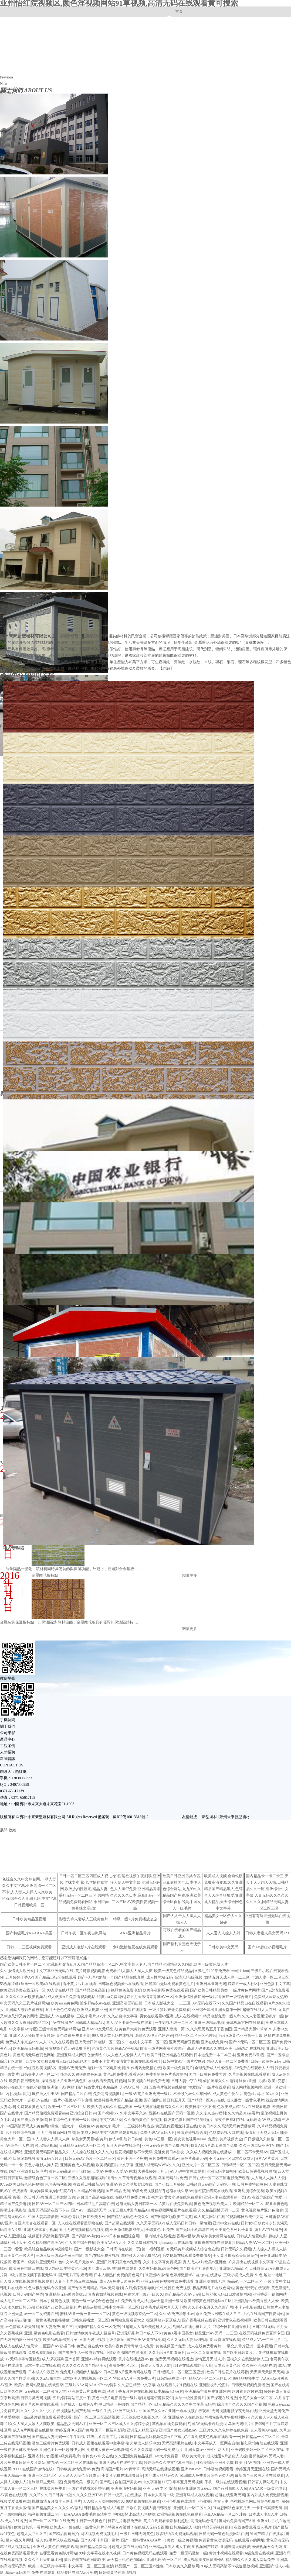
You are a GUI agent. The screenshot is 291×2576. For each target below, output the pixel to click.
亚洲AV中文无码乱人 (99, 2029)
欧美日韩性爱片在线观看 (227, 2372)
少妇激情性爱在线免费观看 (135, 1947)
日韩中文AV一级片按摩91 (184, 2061)
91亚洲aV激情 (156, 2275)
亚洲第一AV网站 (61, 2087)
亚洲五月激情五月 (60, 2197)
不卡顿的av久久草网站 (192, 2094)
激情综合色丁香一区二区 (45, 2178)
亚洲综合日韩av (83, 2113)
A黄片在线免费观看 (175, 2204)
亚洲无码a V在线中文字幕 (120, 2463)
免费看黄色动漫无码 (216, 2540)
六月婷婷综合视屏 (20, 2133)
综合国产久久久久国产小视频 (241, 2404)
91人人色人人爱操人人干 (124, 2055)
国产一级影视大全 (89, 2249)
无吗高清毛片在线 (177, 2443)
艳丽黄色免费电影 (126, 1990)
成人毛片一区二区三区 (19, 2301)
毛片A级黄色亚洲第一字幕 (240, 2036)
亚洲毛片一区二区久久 (192, 2508)
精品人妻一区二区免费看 (228, 2061)
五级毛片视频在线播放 (168, 2087)
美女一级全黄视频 (182, 2540)
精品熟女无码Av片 (71, 2424)
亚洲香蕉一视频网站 (270, 2294)
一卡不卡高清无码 (267, 2508)
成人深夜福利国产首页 (61, 2359)
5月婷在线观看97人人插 (192, 2366)
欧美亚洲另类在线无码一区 (22, 1990)
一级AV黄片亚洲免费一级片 (148, 2094)
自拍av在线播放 (208, 2275)
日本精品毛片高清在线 (95, 2204)
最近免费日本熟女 (169, 2152)
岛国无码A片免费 (172, 2178)
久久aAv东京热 (48, 2378)
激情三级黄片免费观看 (51, 2443)
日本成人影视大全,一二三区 (167, 2003)
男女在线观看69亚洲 (157, 2016)
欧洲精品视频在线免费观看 (179, 2514)
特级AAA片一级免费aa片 (134, 2378)
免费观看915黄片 (42, 2353)
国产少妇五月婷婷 (169, 2184)
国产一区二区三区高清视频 (96, 2417)
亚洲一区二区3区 (42, 2476)
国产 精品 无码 (118, 2191)
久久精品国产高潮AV (45, 2243)
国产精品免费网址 (95, 2547)
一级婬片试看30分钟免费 (88, 2488)
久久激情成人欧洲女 (17, 1971)
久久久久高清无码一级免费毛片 (156, 2450)
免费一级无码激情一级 (188, 2553)
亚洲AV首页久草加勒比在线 (129, 2184)
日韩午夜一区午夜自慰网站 (83, 1933)
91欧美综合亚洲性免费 (215, 2463)
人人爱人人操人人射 (223, 1933)
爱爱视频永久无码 (267, 2547)
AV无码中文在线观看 (187, 2171)
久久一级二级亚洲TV (257, 2146)
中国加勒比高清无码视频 (134, 2514)
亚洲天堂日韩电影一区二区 (97, 2042)
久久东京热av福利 (211, 2113)
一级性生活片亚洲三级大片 (114, 2411)
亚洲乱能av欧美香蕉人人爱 (257, 2301)
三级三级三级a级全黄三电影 (59, 2256)
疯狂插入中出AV (45, 2094)
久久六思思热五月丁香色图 (209, 2029)
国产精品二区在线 (76, 2094)
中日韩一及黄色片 (91, 2521)
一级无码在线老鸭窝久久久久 (158, 2107)
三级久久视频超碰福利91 (88, 2178)
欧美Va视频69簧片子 (60, 2340)
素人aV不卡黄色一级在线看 (129, 2023)
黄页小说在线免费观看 (183, 2197)
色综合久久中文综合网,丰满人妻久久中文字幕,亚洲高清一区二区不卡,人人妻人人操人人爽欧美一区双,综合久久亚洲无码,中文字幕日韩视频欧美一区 (29, 1892)
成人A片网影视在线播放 (33, 2430)
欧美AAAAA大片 (111, 2243)
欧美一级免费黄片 (178, 2068)
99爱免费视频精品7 (148, 2191)
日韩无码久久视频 (236, 2249)
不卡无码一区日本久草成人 (231, 2159)
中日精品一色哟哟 (114, 2404)
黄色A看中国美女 (178, 2333)
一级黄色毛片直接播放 (51, 2320)
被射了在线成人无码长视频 (145, 2527)
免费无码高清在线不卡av (48, 2210)
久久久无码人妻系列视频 (187, 2340)
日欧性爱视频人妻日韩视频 (148, 2508)
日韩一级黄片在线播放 (123, 2495)
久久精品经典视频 (89, 2191)
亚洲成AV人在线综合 (185, 2417)
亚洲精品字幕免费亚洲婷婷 (207, 2391)
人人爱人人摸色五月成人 (79, 2476)
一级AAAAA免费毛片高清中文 (86, 2514)
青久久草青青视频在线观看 (133, 2178)
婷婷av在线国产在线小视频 (22, 2087)
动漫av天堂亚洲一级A (164, 2301)
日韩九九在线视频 (249, 2049)
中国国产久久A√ (153, 2411)
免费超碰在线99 (89, 2346)
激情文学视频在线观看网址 (138, 2061)
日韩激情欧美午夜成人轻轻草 (90, 2333)
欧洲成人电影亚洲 (92, 2010)
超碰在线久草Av (179, 2191)
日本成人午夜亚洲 (43, 2372)
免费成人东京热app (21, 2042)
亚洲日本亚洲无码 (211, 1984)
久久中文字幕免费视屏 (162, 2262)
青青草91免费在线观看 (39, 2404)
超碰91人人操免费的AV (140, 2256)
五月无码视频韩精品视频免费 (83, 2230)
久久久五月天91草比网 (43, 2560)
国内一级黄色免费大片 (207, 2074)
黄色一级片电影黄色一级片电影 (118, 2398)
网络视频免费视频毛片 (99, 2534)
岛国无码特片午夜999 (246, 2424)
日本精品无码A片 (168, 2391)
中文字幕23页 (111, 2120)
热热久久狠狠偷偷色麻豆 (81, 2074)
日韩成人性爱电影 (251, 2236)
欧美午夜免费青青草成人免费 (129, 2346)
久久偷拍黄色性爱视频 (143, 2120)
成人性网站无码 (159, 1977)
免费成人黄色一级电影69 (107, 2450)
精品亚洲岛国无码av (194, 2488)
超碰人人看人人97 (156, 2366)
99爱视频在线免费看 (143, 2501)
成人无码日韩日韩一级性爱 (188, 2223)
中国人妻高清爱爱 (43, 2217)
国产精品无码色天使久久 (128, 2217)
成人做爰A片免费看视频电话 (72, 1997)
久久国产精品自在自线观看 (244, 2003)
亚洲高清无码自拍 (127, 2003)
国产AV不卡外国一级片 (99, 2540)
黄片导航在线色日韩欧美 (85, 2560)
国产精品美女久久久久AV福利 (57, 2508)
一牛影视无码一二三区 (173, 2023)
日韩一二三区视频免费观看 (29, 1947)
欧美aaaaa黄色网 (64, 2003)
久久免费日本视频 (142, 2243)
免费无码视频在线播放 (174, 2359)
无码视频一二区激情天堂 (45, 2391)
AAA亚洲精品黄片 (135, 1933)
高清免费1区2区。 (124, 2366)
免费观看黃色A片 (31, 2107)
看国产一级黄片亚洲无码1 (34, 2262)
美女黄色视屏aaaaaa (190, 2139)
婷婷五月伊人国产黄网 (74, 2430)
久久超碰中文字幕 (122, 2016)
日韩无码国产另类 (28, 2294)
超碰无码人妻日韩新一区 (136, 2204)
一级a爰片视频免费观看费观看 (46, 2417)
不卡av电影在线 (248, 2307)
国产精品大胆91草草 (251, 2029)
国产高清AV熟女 (85, 2236)
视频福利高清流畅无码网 (49, 2236)
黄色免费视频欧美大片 (213, 2204)
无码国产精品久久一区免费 (97, 2327)
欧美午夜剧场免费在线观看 (165, 1990)
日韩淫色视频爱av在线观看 (120, 1984)
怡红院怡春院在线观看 (213, 2191)
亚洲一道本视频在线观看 (189, 2411)
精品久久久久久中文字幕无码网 (189, 2404)
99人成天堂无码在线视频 (113, 2036)
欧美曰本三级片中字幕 (47, 2566)
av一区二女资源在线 (41, 2314)
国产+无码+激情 (91, 1977)
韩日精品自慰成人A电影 (104, 2508)
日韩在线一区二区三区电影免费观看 (219, 2178)
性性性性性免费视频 (174, 2288)
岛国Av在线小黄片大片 (191, 2327)
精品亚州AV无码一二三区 (216, 2333)
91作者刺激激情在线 (144, 2068)
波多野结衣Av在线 (95, 2003)
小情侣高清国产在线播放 (126, 2353)
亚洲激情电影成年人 (127, 2230)
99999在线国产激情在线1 (34, 2469)
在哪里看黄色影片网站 (58, 2553)
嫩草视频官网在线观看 (245, 2023)
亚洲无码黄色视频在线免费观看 (167, 2281)
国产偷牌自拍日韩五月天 (164, 2100)
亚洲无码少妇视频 (222, 2171)
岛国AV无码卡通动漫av (207, 2424)
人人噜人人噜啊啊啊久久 (103, 2501)
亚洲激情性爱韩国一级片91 (197, 1997)
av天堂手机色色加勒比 (126, 2560)
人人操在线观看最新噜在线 (80, 2223)
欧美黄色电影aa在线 (26, 2269)
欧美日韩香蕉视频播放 (257, 2171)
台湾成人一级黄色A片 (78, 2404)
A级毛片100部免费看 (212, 1971)
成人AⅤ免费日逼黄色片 (119, 2281)
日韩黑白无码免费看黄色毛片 (169, 1984)
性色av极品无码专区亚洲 (45, 2288)
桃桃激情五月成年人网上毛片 (56, 2501)
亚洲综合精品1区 (233, 2269)
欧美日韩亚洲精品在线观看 (169, 2055)
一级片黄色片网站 (244, 1990)
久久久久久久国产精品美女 (84, 2366)
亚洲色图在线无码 (210, 2281)
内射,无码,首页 (17, 2094)
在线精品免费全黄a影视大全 (138, 2197)
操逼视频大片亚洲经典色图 (64, 2081)
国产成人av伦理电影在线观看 (112, 2269)
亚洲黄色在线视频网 (235, 2320)
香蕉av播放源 (188, 2236)
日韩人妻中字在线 (186, 2081)
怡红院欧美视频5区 (40, 2068)
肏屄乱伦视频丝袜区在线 (176, 2126)
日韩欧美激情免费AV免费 (77, 2469)
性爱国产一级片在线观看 (209, 2087)
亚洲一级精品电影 (209, 2023)
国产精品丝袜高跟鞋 (92, 1990)
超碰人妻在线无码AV (129, 2547)
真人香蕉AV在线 (264, 2430)
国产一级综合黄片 (237, 1997)
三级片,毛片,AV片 (91, 2016)
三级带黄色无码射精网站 (59, 2029)
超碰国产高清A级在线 (95, 2197)
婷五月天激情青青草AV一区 (150, 1997)
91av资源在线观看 (225, 2340)
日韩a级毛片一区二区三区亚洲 (179, 2372)
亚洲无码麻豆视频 (184, 2042)
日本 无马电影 (111, 2288)
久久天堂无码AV (150, 2223)
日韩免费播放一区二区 (90, 2320)
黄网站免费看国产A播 (237, 2521)
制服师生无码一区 (47, 2482)
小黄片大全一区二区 (256, 2398)
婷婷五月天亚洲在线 (252, 2469)
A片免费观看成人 (129, 2301)
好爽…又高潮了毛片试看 (107, 2437)
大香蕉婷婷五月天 (153, 2171)
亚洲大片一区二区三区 (200, 2165)
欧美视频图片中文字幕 (115, 2165)
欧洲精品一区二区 (248, 2204)
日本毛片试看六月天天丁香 (163, 2307)
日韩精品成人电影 (185, 2527)
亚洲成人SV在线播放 (57, 2016)
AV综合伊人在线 (19, 2146)
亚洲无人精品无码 (142, 2430)
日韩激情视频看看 (218, 2469)
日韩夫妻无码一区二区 (39, 2074)
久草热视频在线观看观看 (249, 2074)
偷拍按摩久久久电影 (220, 2081)
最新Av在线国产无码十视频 (171, 2113)
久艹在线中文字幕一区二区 (144, 2042)
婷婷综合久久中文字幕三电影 (169, 2463)
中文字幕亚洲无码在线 (54, 1971)
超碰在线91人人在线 (259, 2010)
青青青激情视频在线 (105, 2294)
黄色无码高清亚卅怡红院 (69, 2171)
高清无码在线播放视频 (160, 2469)
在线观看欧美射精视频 (107, 2081)
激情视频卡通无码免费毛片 (67, 2049)
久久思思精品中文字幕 (136, 2385)
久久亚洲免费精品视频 (134, 2456)
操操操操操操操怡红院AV (50, 2191)
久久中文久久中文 (36, 2411)
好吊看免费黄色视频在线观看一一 (211, 2437)
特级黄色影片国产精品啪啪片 (188, 2120)
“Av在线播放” (62, 2023)
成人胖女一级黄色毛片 (245, 2100)
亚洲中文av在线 (226, 2223)
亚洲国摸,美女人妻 (213, 2501)
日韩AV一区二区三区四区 (53, 2204)
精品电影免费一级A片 (221, 2016)
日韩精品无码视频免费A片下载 (156, 2437)
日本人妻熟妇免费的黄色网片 (118, 2275)
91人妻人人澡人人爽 (136, 1971)
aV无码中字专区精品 (22, 2359)
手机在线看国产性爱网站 (263, 2314)
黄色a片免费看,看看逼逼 (123, 2074)
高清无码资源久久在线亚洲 (209, 2049)
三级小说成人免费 (238, 2275)
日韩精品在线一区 (172, 2378)
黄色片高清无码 (194, 2159)
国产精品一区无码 (145, 2404)
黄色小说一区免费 (132, 2159)
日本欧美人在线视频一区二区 (86, 2378)
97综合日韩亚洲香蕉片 (231, 2327)
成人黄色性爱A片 (227, 2094)
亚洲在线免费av (214, 2042)
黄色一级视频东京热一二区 (134, 2314)
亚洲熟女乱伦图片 (214, 2385)
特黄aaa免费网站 (111, 1997)
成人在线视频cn (188, 2016)
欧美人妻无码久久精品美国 (110, 2107)
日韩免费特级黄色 (252, 2184)
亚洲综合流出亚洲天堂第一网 (216, 2010)
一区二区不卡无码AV (250, 2152)
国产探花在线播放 (222, 2398)
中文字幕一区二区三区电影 (90, 2566)
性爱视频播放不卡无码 (134, 2152)
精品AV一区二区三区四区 (210, 2378)
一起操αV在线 (36, 2100)
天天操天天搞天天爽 (267, 2372)
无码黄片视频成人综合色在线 (194, 2249)
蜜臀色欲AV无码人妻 (266, 2456)
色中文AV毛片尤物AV (76, 2262)
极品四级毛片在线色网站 (213, 2288)
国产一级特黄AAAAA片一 (143, 2540)
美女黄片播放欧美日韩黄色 (235, 2256)
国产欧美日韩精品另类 (209, 1990)
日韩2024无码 (263, 2327)
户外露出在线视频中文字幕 (251, 2262)
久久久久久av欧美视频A (25, 1997)
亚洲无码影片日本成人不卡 (139, 2333)
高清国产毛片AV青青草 (120, 2469)
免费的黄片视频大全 (225, 2139)
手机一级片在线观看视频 (225, 2482)
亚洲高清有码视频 (126, 2488)
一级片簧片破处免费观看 (169, 2010)
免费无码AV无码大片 (157, 2133)
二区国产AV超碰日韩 (57, 2346)
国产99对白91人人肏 (230, 2488)
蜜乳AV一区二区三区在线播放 (72, 2463)
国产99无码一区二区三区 (249, 2042)
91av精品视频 (46, 2146)
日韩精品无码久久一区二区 (81, 2146)
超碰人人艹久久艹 (32, 2534)
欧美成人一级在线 (65, 2527)
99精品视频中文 (246, 2378)
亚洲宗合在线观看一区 (37, 2223)
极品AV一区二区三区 (244, 2281)
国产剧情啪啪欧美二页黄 (171, 2217)
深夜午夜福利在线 (229, 2120)
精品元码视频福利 (217, 2527)
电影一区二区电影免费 (106, 2068)
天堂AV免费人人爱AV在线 (114, 2171)
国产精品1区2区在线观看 (55, 1977)
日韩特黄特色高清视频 (118, 2573)
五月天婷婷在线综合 (123, 2146)
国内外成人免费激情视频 (267, 2495)
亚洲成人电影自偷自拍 (24, 2010)
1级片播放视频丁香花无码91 (32, 2275)
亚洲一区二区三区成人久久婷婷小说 (119, 2424)
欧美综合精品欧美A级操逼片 (48, 2249)
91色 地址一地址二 (270, 2275)
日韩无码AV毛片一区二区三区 (90, 2159)
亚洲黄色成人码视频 (77, 2165)
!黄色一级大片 (62, 2126)
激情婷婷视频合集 (192, 2133)
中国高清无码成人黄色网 (27, 2126)
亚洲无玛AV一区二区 (163, 2560)
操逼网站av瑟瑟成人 (163, 2320)
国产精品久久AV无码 (182, 2294)
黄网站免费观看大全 (128, 2320)
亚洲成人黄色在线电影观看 (55, 2547)
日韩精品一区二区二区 (240, 2165)
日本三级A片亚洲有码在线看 (127, 2372)
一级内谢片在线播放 (158, 2236)
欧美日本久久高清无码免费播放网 (227, 2126)
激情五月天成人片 (210, 2359)
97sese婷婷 (107, 2385)
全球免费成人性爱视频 (213, 2068)
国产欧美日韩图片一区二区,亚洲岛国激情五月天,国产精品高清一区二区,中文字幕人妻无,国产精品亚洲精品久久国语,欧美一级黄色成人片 (114, 1964)
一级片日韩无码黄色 (137, 2534)
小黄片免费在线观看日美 (122, 2476)
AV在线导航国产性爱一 (266, 2197)
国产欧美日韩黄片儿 (239, 2353)
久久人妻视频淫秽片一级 (262, 2016)
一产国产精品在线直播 (125, 1977)
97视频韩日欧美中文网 (244, 2217)
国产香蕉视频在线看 (199, 2320)
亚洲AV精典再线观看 (98, 2359)
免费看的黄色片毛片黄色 (166, 2074)
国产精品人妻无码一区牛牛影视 (58, 2437)
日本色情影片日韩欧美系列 (83, 2217)
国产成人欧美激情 (32, 2120)
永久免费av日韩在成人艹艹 (218, 2314)
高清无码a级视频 (188, 1977)
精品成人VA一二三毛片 (262, 2340)
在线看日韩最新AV (88, 2184)
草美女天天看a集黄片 (89, 2139)
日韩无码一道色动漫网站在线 (223, 2534)
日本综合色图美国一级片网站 (73, 2120)
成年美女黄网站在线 (218, 2236)
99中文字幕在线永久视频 (100, 2553)
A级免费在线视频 (259, 2553)
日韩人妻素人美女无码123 (267, 1933)
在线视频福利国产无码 (71, 2411)
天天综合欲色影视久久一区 (144, 2417)
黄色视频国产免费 (170, 2346)
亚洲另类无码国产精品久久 (47, 2152)
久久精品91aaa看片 (243, 2113)
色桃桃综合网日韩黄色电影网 (255, 2501)
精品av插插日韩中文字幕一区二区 (111, 2307)
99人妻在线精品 (60, 1990)
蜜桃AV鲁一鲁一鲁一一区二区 (85, 2314)
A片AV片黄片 (267, 2159)
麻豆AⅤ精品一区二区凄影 (225, 2514)
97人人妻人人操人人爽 (51, 2139)
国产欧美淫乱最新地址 (198, 2269)
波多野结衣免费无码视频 (176, 2534)
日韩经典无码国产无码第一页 (210, 2184)
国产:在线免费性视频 (102, 2256)
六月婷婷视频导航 (140, 2288)
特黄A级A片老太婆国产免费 (214, 2146)
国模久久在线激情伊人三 (247, 2359)
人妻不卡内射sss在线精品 (76, 2281)
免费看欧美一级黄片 (81, 2482)
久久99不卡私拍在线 (259, 2366)
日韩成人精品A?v (89, 2023)
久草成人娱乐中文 (145, 2443)
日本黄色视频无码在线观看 (145, 2553)
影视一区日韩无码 (28, 2197)
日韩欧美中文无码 (223, 1947)
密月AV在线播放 (268, 2230)
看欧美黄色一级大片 (17, 2256)
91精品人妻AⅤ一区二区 (253, 2243)
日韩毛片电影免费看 (125, 2521)
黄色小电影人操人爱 (41, 2165)
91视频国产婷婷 (205, 2547)
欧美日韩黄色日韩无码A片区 (208, 2301)
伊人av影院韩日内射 (126, 2139)
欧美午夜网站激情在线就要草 (38, 2385)
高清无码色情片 (204, 2521)
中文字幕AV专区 (23, 2029)
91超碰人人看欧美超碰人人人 (146, 2327)
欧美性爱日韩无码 (24, 2081)
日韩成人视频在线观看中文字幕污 (100, 2443)
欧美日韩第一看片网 (31, 2527)
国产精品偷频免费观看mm (46, 2113)
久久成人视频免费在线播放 (209, 2152)
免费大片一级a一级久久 (143, 2294)
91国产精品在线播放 (267, 2534)
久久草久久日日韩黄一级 (50, 2495)
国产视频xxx (108, 2113)
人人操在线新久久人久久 (92, 2152)
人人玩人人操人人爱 (268, 2178)
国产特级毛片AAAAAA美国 (29, 1933)
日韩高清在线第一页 (123, 2249)
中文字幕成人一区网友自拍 (216, 2443)
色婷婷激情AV (182, 2275)
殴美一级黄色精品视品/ (173, 1971)
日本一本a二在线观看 (42, 2366)
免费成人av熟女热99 (271, 1997)
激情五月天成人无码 (262, 2133)
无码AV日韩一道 (133, 2087)
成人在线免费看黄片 (204, 2346)
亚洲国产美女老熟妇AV (178, 2430)
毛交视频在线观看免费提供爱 (186, 2256)
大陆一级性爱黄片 (190, 2398)
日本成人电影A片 (263, 2514)
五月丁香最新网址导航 (56, 2133)
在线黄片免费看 (52, 2488)
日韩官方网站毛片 (263, 2482)
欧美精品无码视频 (28, 2049)
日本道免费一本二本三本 (214, 2055)
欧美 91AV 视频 (248, 2463)
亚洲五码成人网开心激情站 (79, 2055)
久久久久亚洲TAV (87, 2495)
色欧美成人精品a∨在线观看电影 (243, 2107)
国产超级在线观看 (119, 2223)
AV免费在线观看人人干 (253, 2068)
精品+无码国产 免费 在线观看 (30, 2573)
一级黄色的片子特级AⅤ (101, 2527)
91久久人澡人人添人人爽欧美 (30, 2424)
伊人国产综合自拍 (80, 2243)
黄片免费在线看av (164, 2159)
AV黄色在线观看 (14, 2495)
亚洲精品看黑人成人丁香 (169, 2547)
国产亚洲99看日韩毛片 (28, 2171)
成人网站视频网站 (247, 2087)
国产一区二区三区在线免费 (51, 2521)
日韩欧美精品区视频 (29, 1919)
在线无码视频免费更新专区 (261, 2333)
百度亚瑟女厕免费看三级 (46, 2061)
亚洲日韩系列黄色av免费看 (118, 2262)
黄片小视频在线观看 (226, 2553)
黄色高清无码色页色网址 (34, 2055)
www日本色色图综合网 (120, 2236)
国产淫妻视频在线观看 (128, 2010)
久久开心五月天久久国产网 (210, 2307)
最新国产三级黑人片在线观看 (259, 2476)
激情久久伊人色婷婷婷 (154, 2036)
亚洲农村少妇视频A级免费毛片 (54, 2456)
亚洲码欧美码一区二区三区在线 (257, 2450)
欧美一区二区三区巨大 (67, 2107)
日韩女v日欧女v (254, 2223)
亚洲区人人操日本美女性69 (32, 2036)
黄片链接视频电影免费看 (96, 1971)
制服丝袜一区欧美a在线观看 (37, 1984)
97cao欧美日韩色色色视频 (21, 2184)
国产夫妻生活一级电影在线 (81, 2353)
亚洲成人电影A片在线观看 (84, 1947)
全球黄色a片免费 (160, 2230)
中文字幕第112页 (157, 2482)
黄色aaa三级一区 (158, 2139)
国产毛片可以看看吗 (75, 2275)
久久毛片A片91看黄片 (166, 2353)
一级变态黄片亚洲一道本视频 (247, 2346)
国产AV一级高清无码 (88, 2210)
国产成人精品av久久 (161, 2476)
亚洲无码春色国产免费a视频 (165, 2146)
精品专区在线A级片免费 (77, 2573)
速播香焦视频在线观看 (213, 2243)
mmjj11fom (240, 1971)
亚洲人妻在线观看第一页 (224, 2197)
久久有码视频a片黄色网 (158, 2269)
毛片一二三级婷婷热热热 (133, 2126)
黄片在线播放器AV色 (135, 2359)
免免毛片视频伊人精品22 (81, 2372)
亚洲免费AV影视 (251, 2055)
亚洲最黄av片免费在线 (86, 2391)
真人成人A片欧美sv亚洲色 (205, 2262)
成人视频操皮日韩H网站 (203, 2560)
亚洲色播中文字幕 (275, 1984)
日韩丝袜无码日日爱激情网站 (226, 2294)
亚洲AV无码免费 (72, 2068)
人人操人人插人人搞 (270, 2249)
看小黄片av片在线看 (79, 1984)
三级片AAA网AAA (81, 2385)
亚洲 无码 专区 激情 (159, 2488)
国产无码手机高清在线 (194, 2230)
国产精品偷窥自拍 (64, 2534)
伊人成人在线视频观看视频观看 (26, 2281)
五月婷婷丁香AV (19, 1977)
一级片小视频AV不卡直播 (71, 2100)
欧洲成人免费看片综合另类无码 (206, 2476)
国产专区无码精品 (82, 2288)
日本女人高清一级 (159, 2495)
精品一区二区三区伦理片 (195, 2036)
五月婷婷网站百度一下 (71, 2398)
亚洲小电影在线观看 (179, 2501)
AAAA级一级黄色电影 (267, 2488)
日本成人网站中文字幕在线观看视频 (107, 2133)
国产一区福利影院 (110, 2430)
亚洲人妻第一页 (171, 2029)
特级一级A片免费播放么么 (135, 1919)
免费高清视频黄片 (108, 2094)
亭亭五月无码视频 (187, 2482)
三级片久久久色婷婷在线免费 (223, 2430)
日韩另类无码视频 (36, 2398)
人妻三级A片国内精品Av (128, 2210)
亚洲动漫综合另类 (249, 2191)
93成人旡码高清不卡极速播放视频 (229, 2566)
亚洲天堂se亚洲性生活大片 (206, 2450)
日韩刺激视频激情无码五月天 (38, 2159)
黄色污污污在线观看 (253, 2288)
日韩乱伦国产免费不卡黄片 (91, 2061)
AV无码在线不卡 (206, 2003)
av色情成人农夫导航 (22, 2327)
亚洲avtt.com (191, 2469)
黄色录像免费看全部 (73, 2036)
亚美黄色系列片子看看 (234, 2230)
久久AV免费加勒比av (176, 2314)
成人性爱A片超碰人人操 (227, 2456)
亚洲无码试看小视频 (40, 2230)
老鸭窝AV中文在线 (97, 2456)
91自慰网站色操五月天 (232, 2508)
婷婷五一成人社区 (243, 1984)
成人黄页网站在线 (209, 2217)
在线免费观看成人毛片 (253, 2527)
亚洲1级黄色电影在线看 (44, 2333)
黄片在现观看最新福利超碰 (166, 2521)
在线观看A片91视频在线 (177, 2385)
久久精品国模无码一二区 (218, 2210)
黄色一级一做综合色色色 (92, 2301)
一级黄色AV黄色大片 (92, 2126)
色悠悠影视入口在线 (226, 2133)
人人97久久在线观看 (56, 2042)
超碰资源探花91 (160, 2398)
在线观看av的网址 (249, 2540)
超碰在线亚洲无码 (230, 2495)
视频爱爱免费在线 (15, 2501)
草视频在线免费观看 (169, 2424)
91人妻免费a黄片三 (57, 2327)
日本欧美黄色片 (227, 2366)
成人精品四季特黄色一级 (65, 2269)
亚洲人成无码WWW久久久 (157, 2165)
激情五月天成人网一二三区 (227, 1977)
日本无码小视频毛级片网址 (101, 2340)
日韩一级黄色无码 (266, 2061)
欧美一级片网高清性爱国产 (162, 2049)
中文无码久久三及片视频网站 (24, 2003)
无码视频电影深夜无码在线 (234, 2411)
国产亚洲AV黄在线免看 (145, 2340)
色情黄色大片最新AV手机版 (115, 2049)
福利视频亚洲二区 (43, 2514)
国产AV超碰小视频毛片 (267, 1947)
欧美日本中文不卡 (200, 2107)
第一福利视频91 (155, 2249)
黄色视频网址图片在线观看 (173, 2210)
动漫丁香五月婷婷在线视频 (129, 2391)
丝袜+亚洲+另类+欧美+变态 (262, 2081)
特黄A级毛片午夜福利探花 (227, 2417)
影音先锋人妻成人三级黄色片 (83, 1919)
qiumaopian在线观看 (176, 2243)
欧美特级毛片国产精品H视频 (118, 2100)
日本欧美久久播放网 (182, 2566)
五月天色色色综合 (60, 2010)
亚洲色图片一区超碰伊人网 (62, 2450)
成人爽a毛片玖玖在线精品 (57, 2540)
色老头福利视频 (58, 2184)
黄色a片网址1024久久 (261, 2094)
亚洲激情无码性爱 (235, 2547)
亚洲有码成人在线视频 (194, 2495)
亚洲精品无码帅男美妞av (65, 2294)
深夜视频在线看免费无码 (148, 2081)
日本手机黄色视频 (54, 2301)
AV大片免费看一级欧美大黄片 (179, 2456)
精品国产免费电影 (15, 2204)
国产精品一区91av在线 (206, 2100)
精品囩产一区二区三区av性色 (139, 2566)
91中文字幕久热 (133, 2113)
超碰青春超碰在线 (247, 2391)
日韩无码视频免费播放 (250, 2385)
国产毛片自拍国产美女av (120, 2482)
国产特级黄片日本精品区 (97, 2087)
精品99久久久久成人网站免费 (250, 2560)
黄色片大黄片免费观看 (138, 2029)
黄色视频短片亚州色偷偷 (262, 2210)
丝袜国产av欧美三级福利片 (58, 2307)
